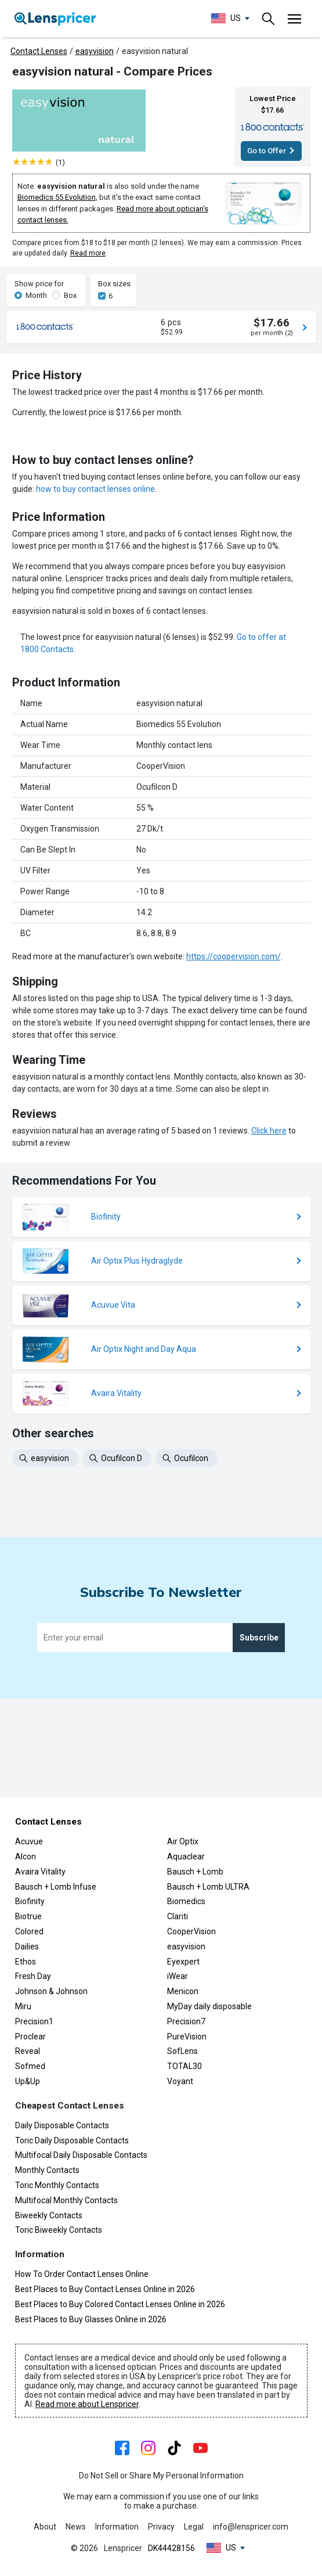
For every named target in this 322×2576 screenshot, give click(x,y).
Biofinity (30, 1901)
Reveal (27, 2051)
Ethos (25, 1961)
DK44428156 (171, 2548)
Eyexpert (183, 1961)
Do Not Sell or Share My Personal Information (161, 2476)
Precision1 (34, 2021)
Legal (194, 2527)
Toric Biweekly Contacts (58, 2230)
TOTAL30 (184, 2066)
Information (117, 2527)
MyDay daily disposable (209, 2006)
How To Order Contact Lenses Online (82, 2274)
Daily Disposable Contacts (62, 2125)
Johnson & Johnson (51, 1991)
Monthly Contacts (47, 2170)
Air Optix (182, 1842)
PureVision (187, 2036)
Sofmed (30, 2066)
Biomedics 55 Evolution (56, 197)
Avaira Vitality (40, 1871)
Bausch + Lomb (195, 1871)
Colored (29, 1931)
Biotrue (28, 1917)
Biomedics (186, 1901)
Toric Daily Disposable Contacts (72, 2140)
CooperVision (191, 1931)
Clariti (177, 1917)
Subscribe (259, 1737)
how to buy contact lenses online (95, 638)
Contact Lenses (38, 51)
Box (70, 295)
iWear (177, 1976)
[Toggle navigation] (268, 18)
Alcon (25, 1856)
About (45, 2527)
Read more (88, 253)
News (76, 2527)
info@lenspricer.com (250, 2527)
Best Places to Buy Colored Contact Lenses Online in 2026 (120, 2304)
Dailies (27, 1946)
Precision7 (186, 2021)
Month (36, 295)
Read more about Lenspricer (87, 2404)
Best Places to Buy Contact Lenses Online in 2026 (105, 2289)
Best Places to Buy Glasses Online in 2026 (91, 2319)
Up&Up (27, 2081)
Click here (269, 1280)
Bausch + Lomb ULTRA (208, 1886)
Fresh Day (33, 1976)
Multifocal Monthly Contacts (66, 2200)
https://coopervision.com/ (233, 1105)
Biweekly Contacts (48, 2215)
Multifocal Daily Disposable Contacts (81, 2155)
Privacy (161, 2527)
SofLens (182, 2051)
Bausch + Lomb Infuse (55, 1886)
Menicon (182, 1991)
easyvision (94, 51)
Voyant (180, 2081)
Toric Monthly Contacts (57, 2185)
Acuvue (29, 1842)
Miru (23, 2006)
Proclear (30, 2036)
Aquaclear (186, 1856)
